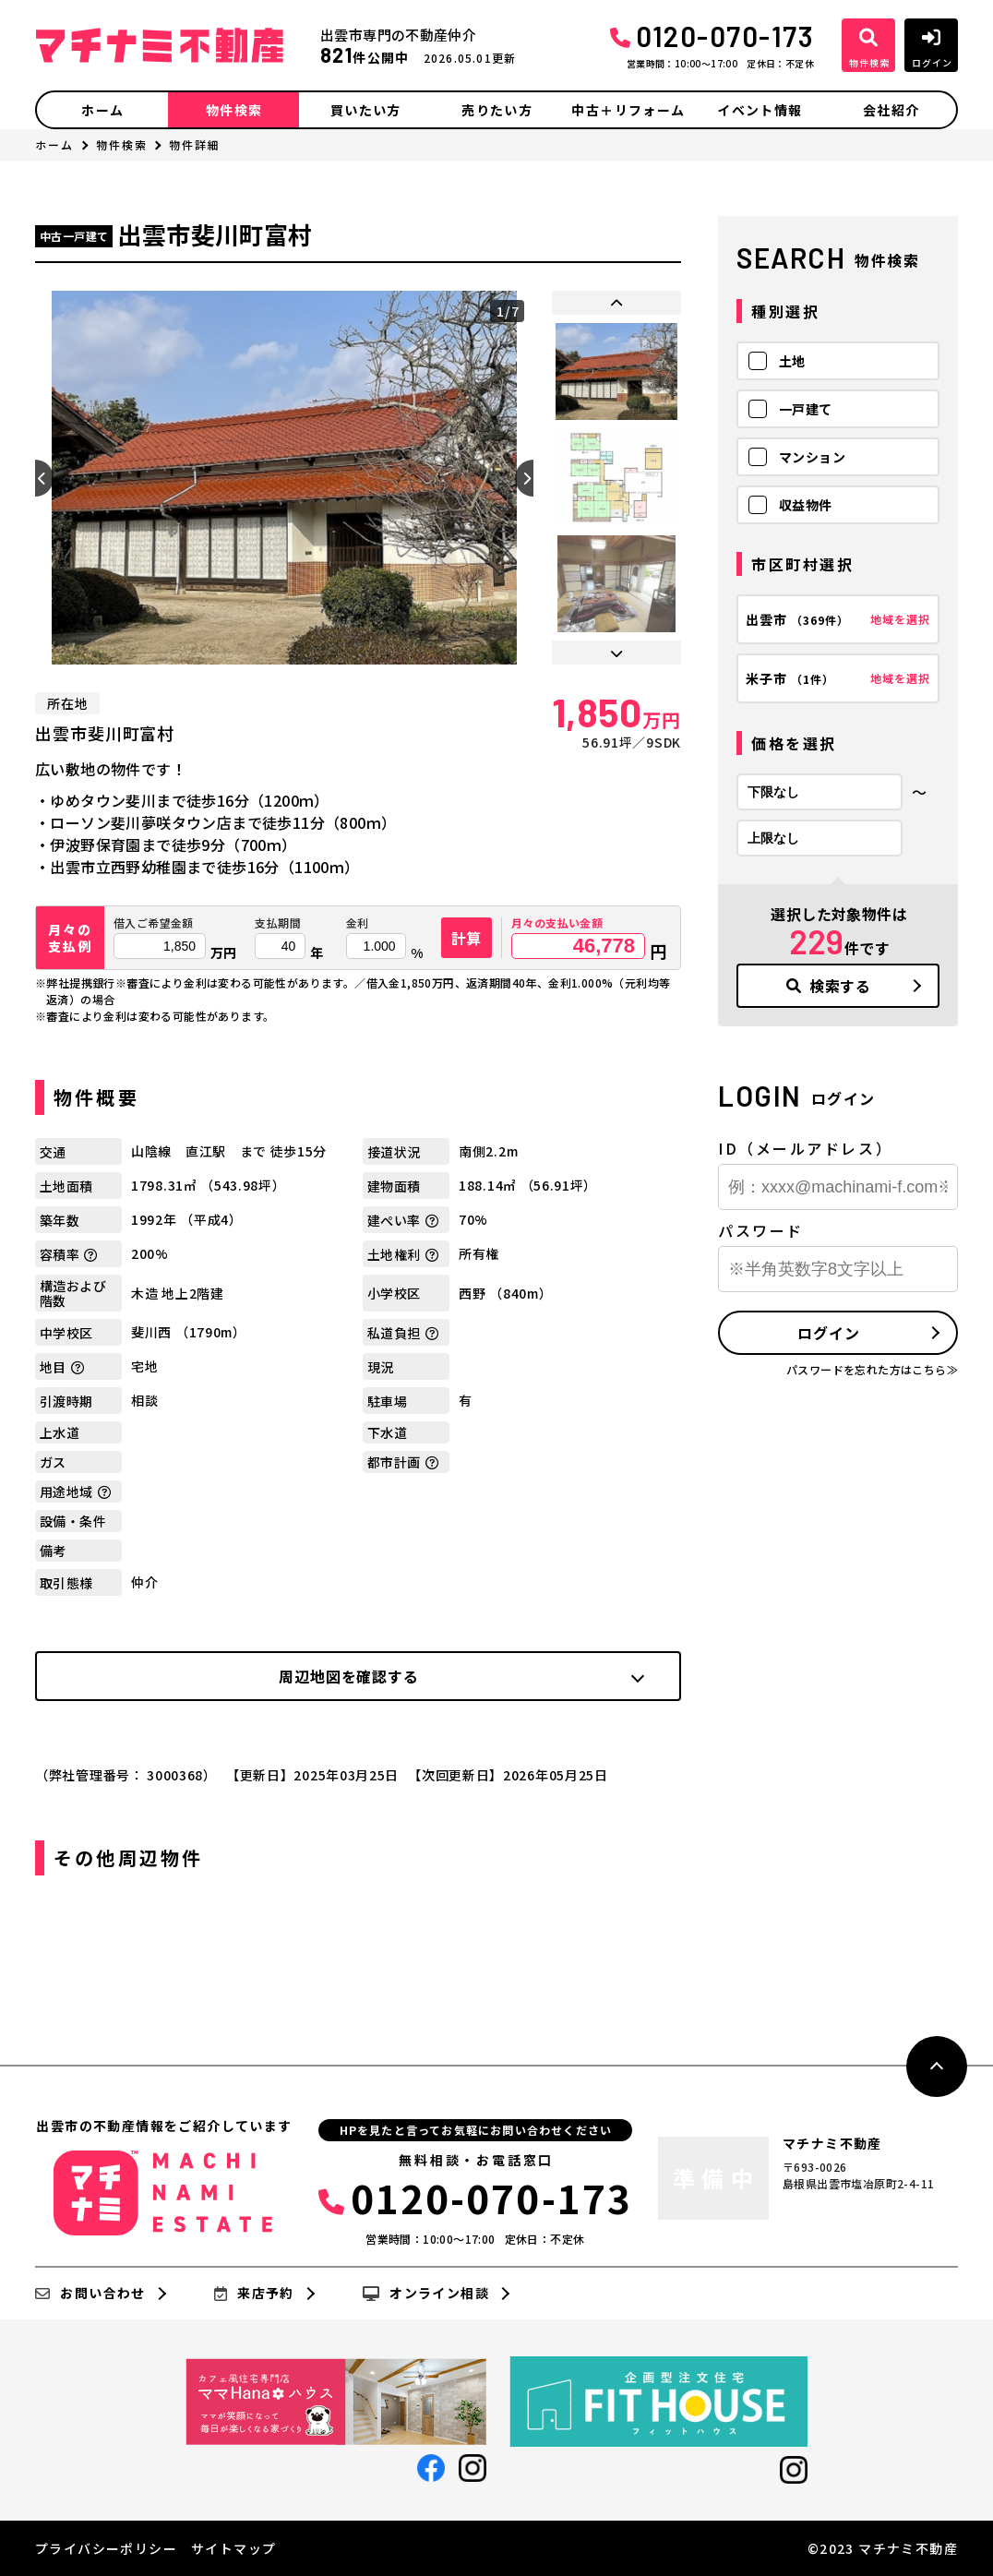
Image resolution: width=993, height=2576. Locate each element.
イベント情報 (759, 110)
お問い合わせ (90, 2293)
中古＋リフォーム (628, 110)
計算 (467, 938)
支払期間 (278, 923)
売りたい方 (496, 110)
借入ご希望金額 (154, 923)
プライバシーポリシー (106, 2548)
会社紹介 (891, 110)
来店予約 (254, 2293)
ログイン (828, 1333)
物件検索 (234, 110)
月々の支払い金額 (557, 923)
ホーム (102, 110)
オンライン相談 (426, 2293)
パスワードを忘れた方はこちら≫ (872, 1369)
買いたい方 (365, 110)
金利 (357, 923)
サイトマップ (233, 2548)
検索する (828, 986)
